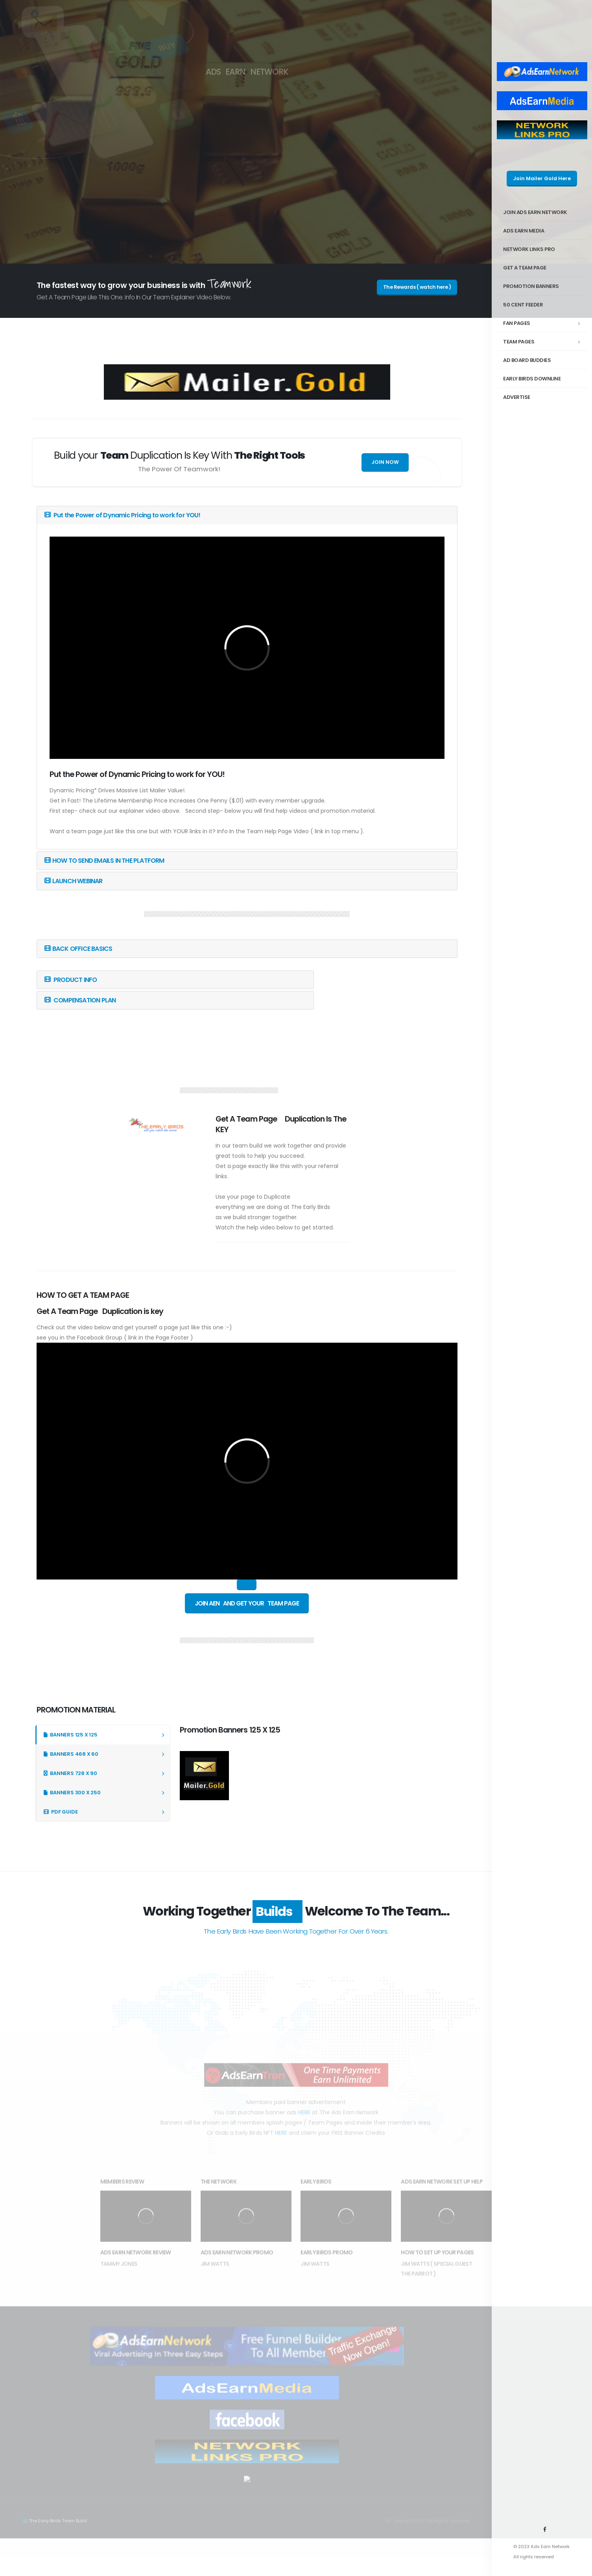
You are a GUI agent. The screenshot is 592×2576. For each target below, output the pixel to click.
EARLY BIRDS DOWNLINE (532, 378)
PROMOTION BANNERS (531, 286)
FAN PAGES (544, 323)
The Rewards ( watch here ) (417, 287)
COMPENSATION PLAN (80, 1000)
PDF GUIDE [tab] (61, 1812)
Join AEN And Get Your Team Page (247, 1603)
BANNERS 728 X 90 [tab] (70, 1773)
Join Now (385, 462)
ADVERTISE (516, 397)
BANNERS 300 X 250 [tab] (72, 1792)
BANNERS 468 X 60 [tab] (71, 1754)
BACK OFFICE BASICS (78, 948)
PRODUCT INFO (70, 979)
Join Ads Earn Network (535, 212)
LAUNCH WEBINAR (73, 881)
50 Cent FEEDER (523, 304)
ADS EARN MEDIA (523, 230)
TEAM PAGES (544, 342)
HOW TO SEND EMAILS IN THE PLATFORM (104, 860)
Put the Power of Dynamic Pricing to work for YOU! (122, 515)
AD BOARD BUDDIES (527, 360)
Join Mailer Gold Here (542, 178)
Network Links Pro (529, 249)
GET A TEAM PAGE (524, 267)
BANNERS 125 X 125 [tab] (71, 1734)
